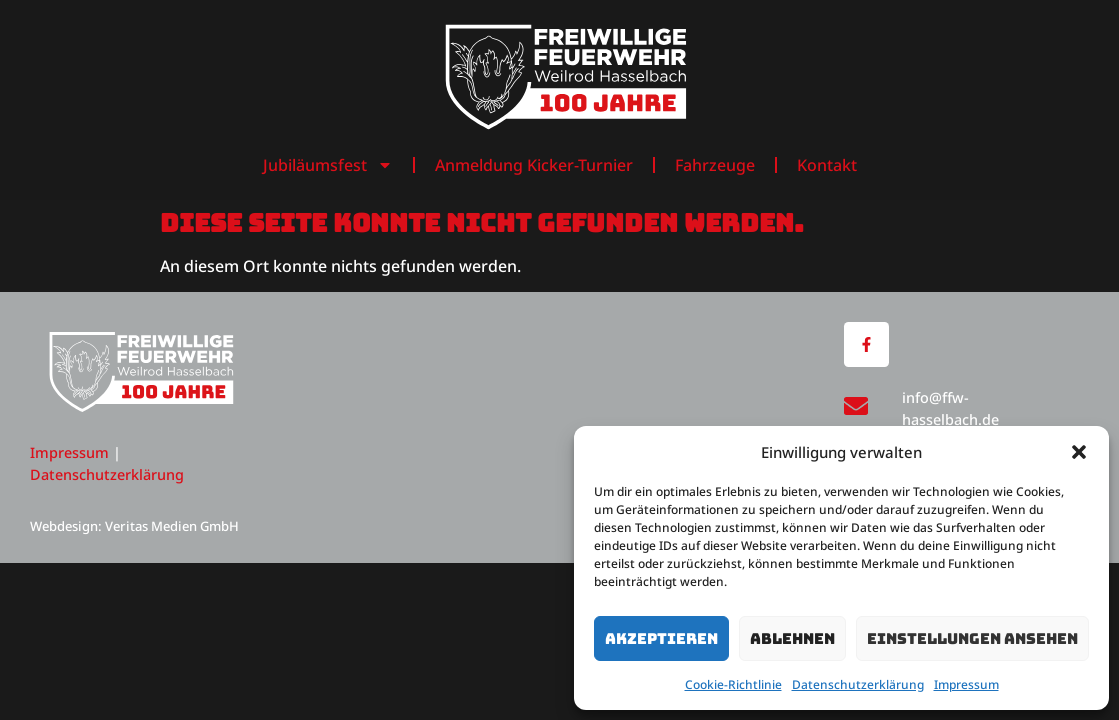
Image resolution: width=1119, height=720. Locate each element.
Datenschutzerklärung (858, 684)
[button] (1079, 452)
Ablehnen (792, 639)
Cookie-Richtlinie (733, 684)
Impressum (966, 684)
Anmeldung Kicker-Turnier (534, 165)
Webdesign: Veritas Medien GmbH (134, 526)
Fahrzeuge (715, 165)
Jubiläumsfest (328, 165)
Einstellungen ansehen (972, 639)
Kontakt (827, 165)
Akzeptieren (661, 639)
